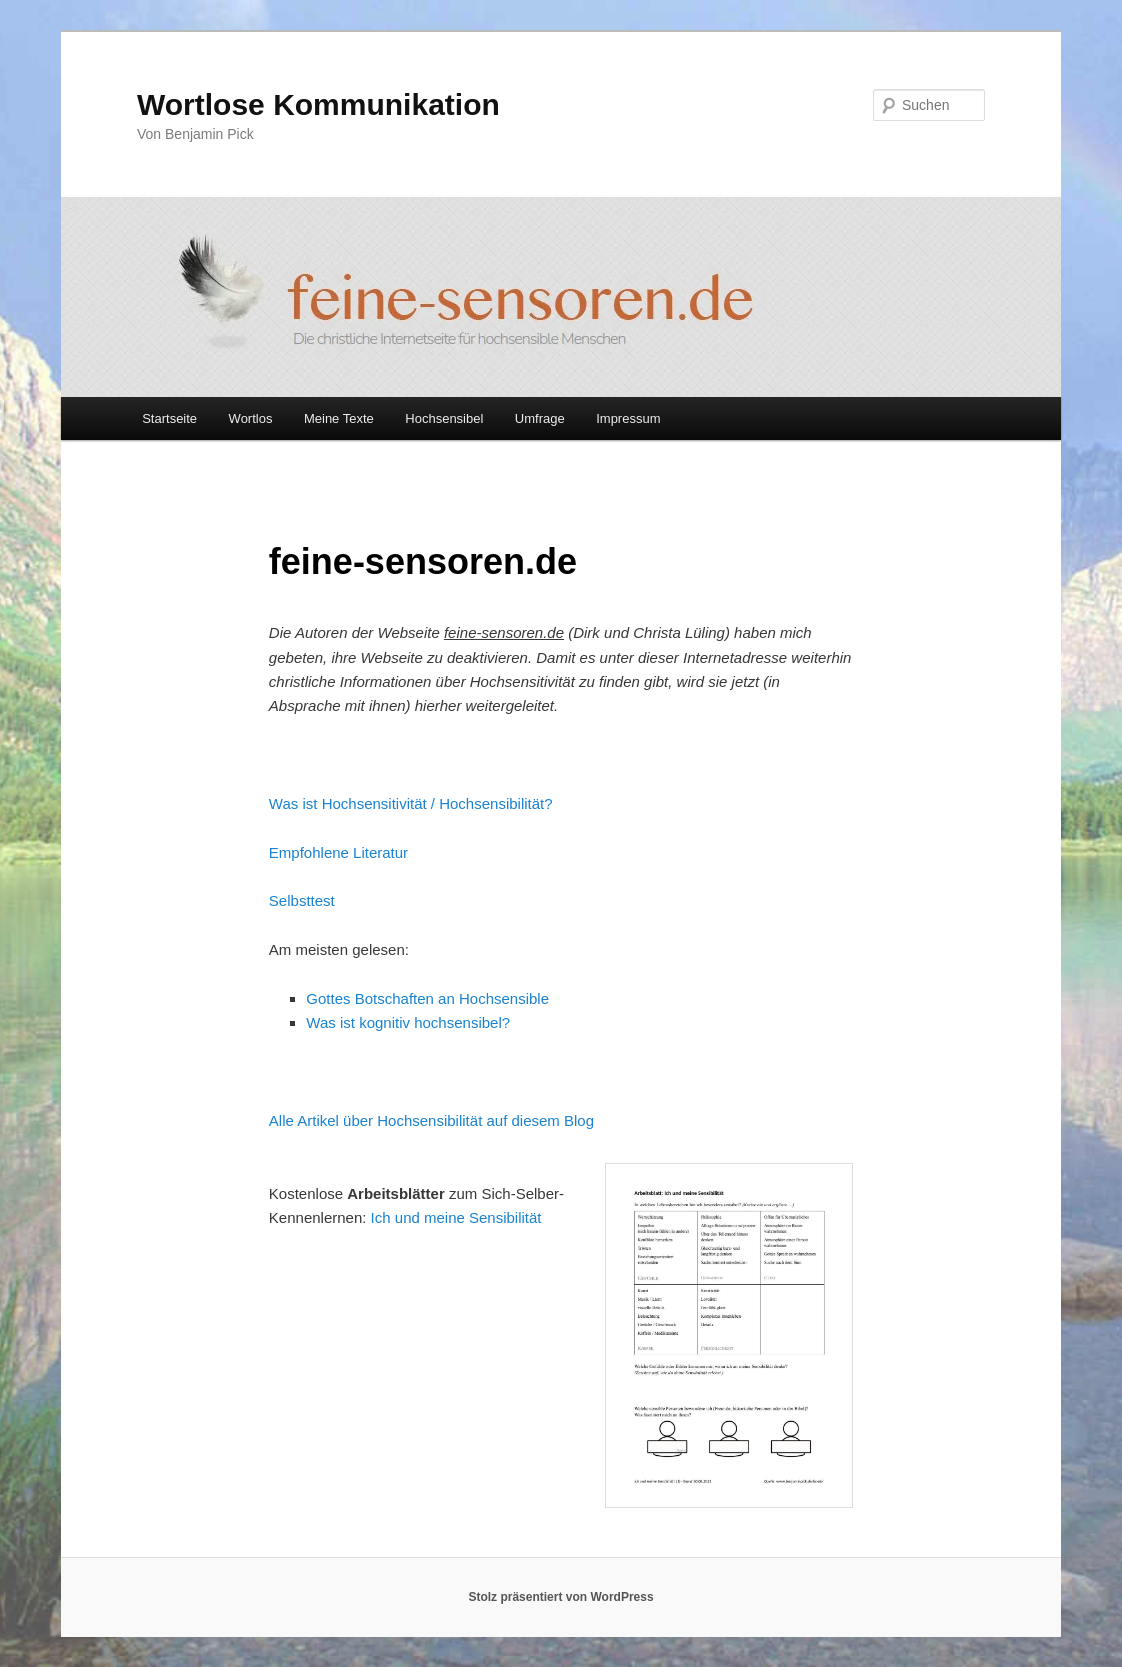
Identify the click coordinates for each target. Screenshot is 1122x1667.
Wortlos (251, 418)
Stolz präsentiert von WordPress (560, 1597)
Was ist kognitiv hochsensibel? (408, 1022)
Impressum (628, 418)
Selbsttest (302, 900)
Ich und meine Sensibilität (456, 1217)
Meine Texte (339, 418)
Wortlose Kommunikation (318, 104)
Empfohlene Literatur (338, 852)
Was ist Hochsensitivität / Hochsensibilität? (411, 803)
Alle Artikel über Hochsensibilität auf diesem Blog (431, 1120)
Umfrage (540, 418)
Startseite (169, 418)
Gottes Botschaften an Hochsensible (427, 998)
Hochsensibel (444, 418)
